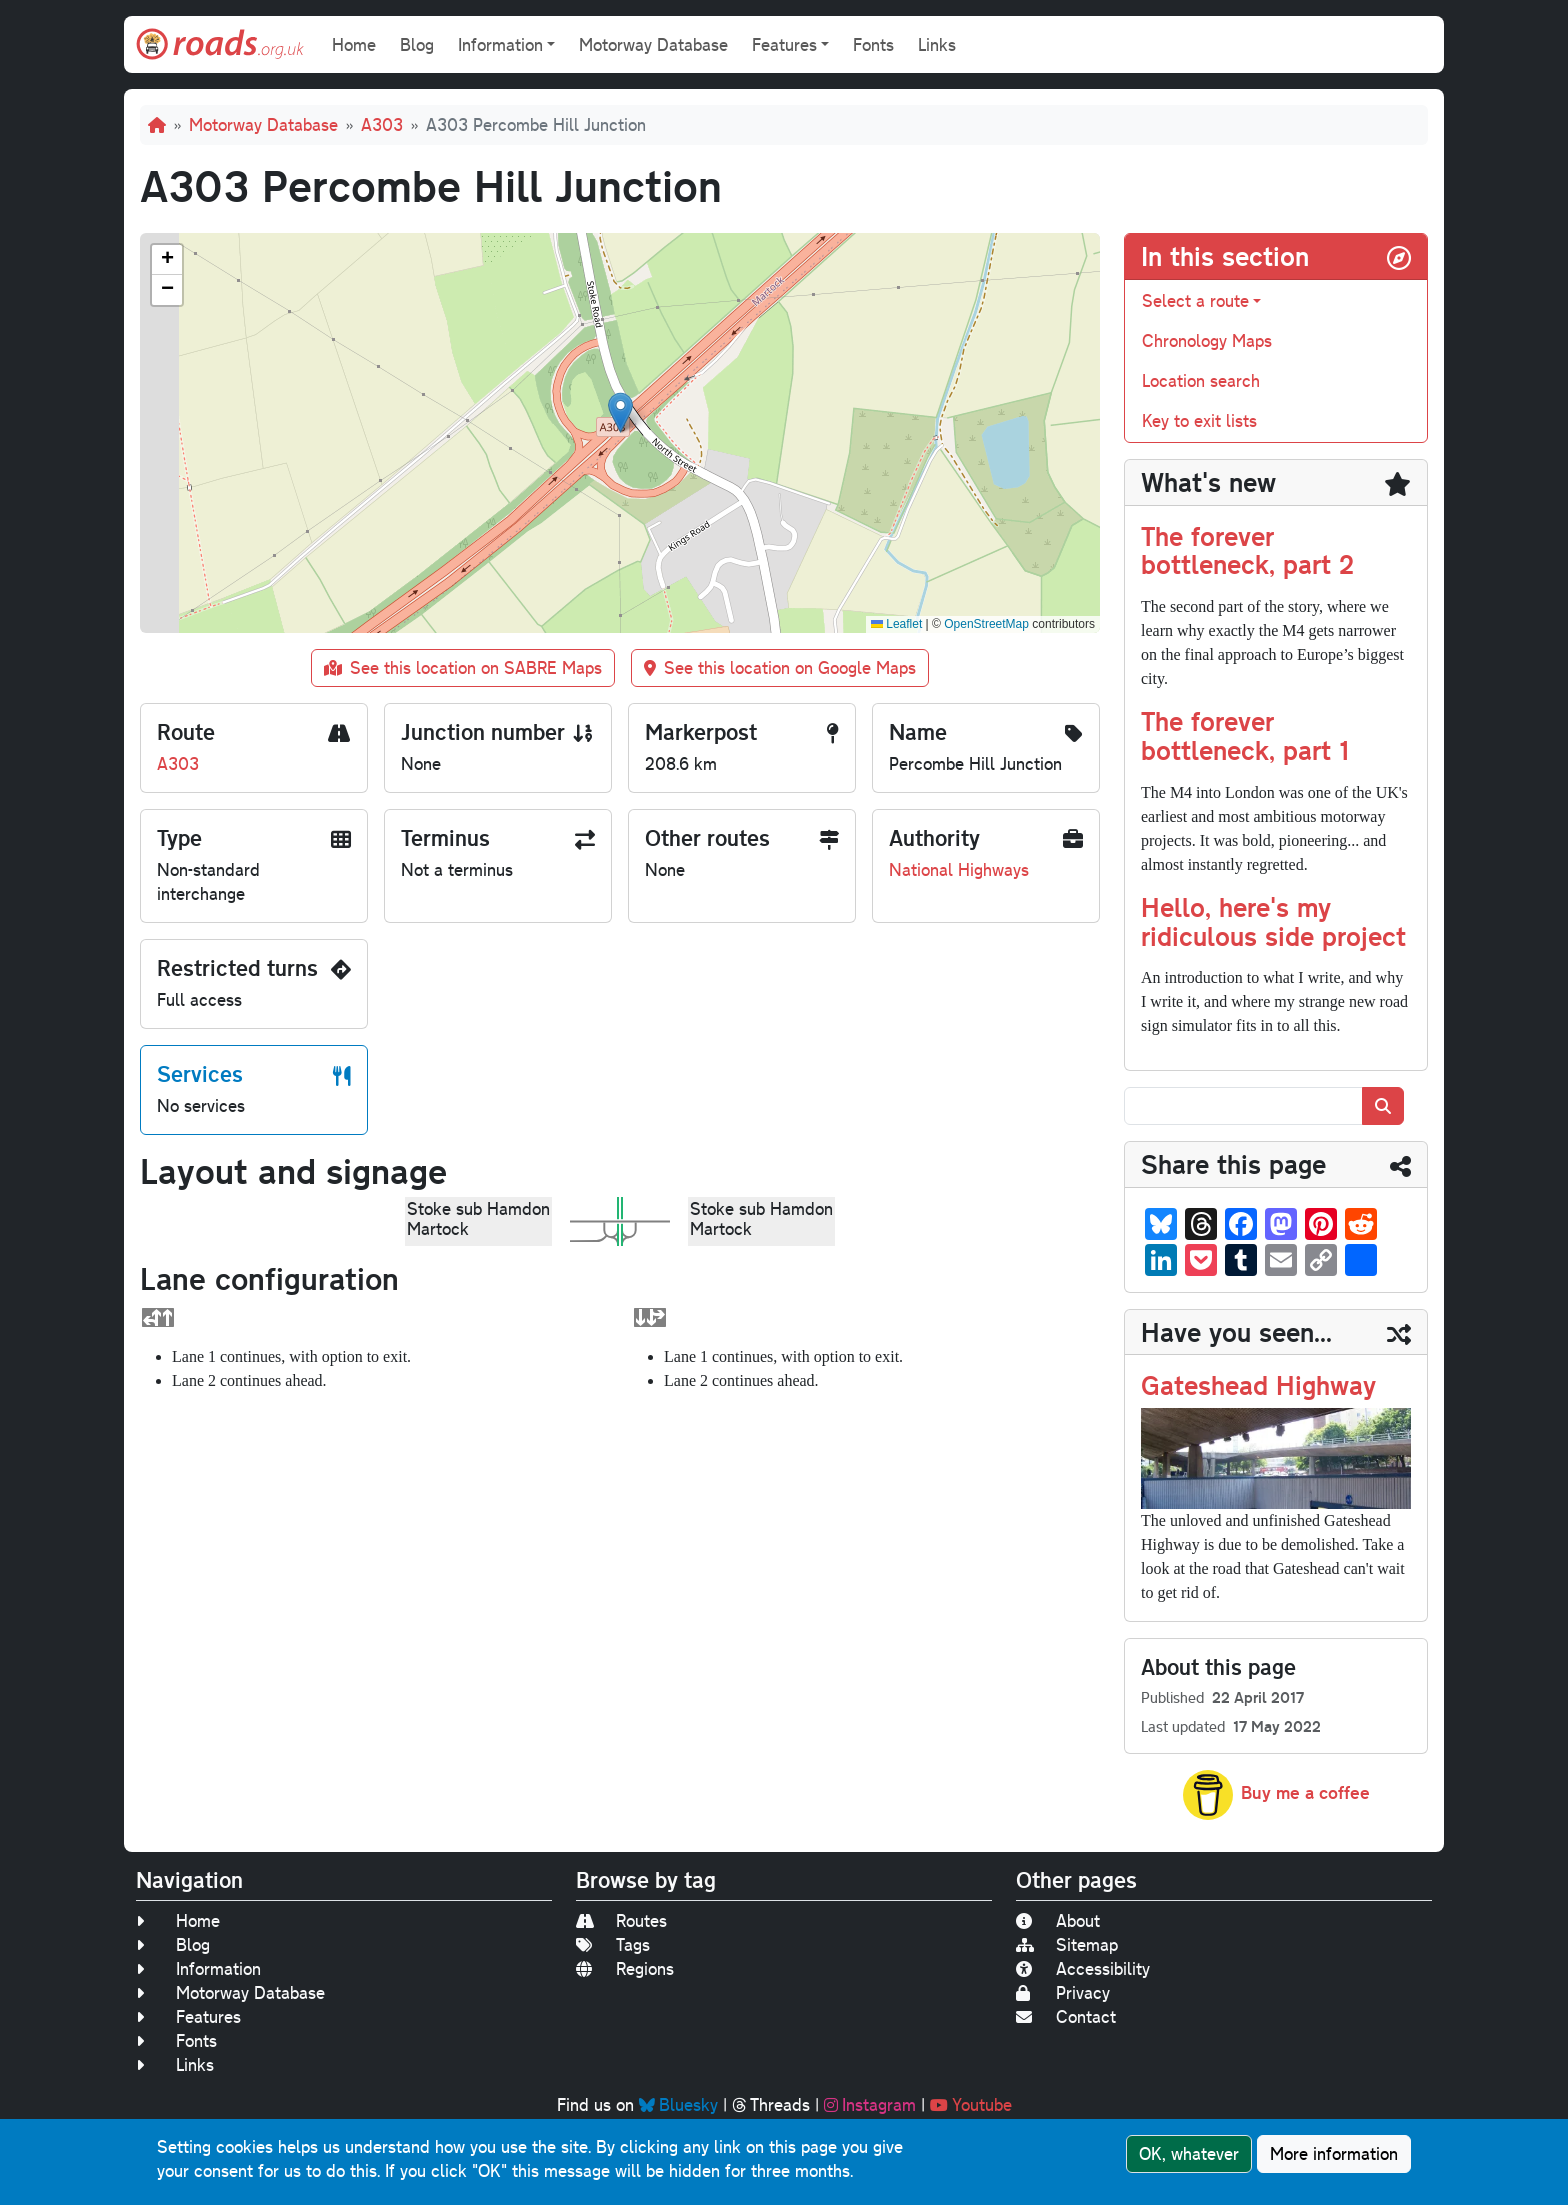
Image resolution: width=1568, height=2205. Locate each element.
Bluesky (678, 2104)
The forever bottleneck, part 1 (1245, 735)
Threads (771, 2104)
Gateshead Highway (1258, 1384)
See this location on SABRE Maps (463, 667)
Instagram (870, 2104)
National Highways (959, 869)
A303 (382, 124)
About (1058, 1920)
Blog (417, 44)
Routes (621, 1920)
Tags (613, 1944)
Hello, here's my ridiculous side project (1273, 921)
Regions (625, 1968)
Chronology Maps (1207, 340)
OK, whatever (1189, 2153)
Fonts (873, 44)
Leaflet (896, 624)
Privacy (1063, 1992)
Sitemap (1067, 1944)
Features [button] (784, 44)
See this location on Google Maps (780, 667)
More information (1334, 2153)
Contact (1066, 2016)
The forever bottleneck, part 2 (1247, 550)
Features (188, 2016)
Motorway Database (653, 44)
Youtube (971, 2104)
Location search (1201, 380)
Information (198, 1968)
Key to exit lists (1199, 420)
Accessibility (1083, 1968)
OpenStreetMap (986, 624)
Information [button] (500, 44)
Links (937, 44)
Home (354, 44)
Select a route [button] (1195, 300)
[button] (620, 412)
